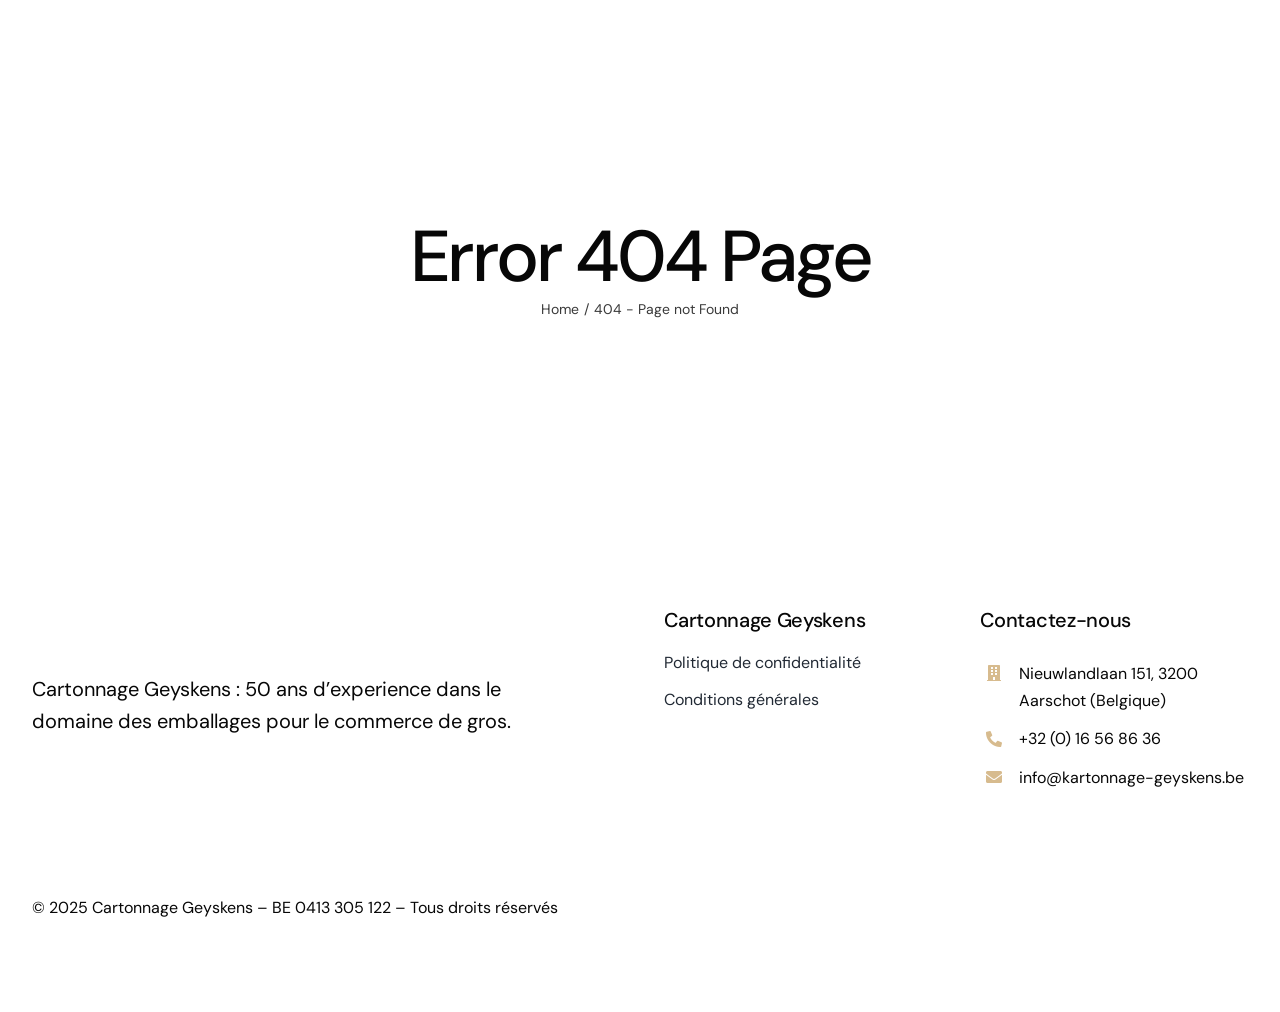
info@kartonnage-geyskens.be (1131, 777)
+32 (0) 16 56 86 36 (1090, 738)
